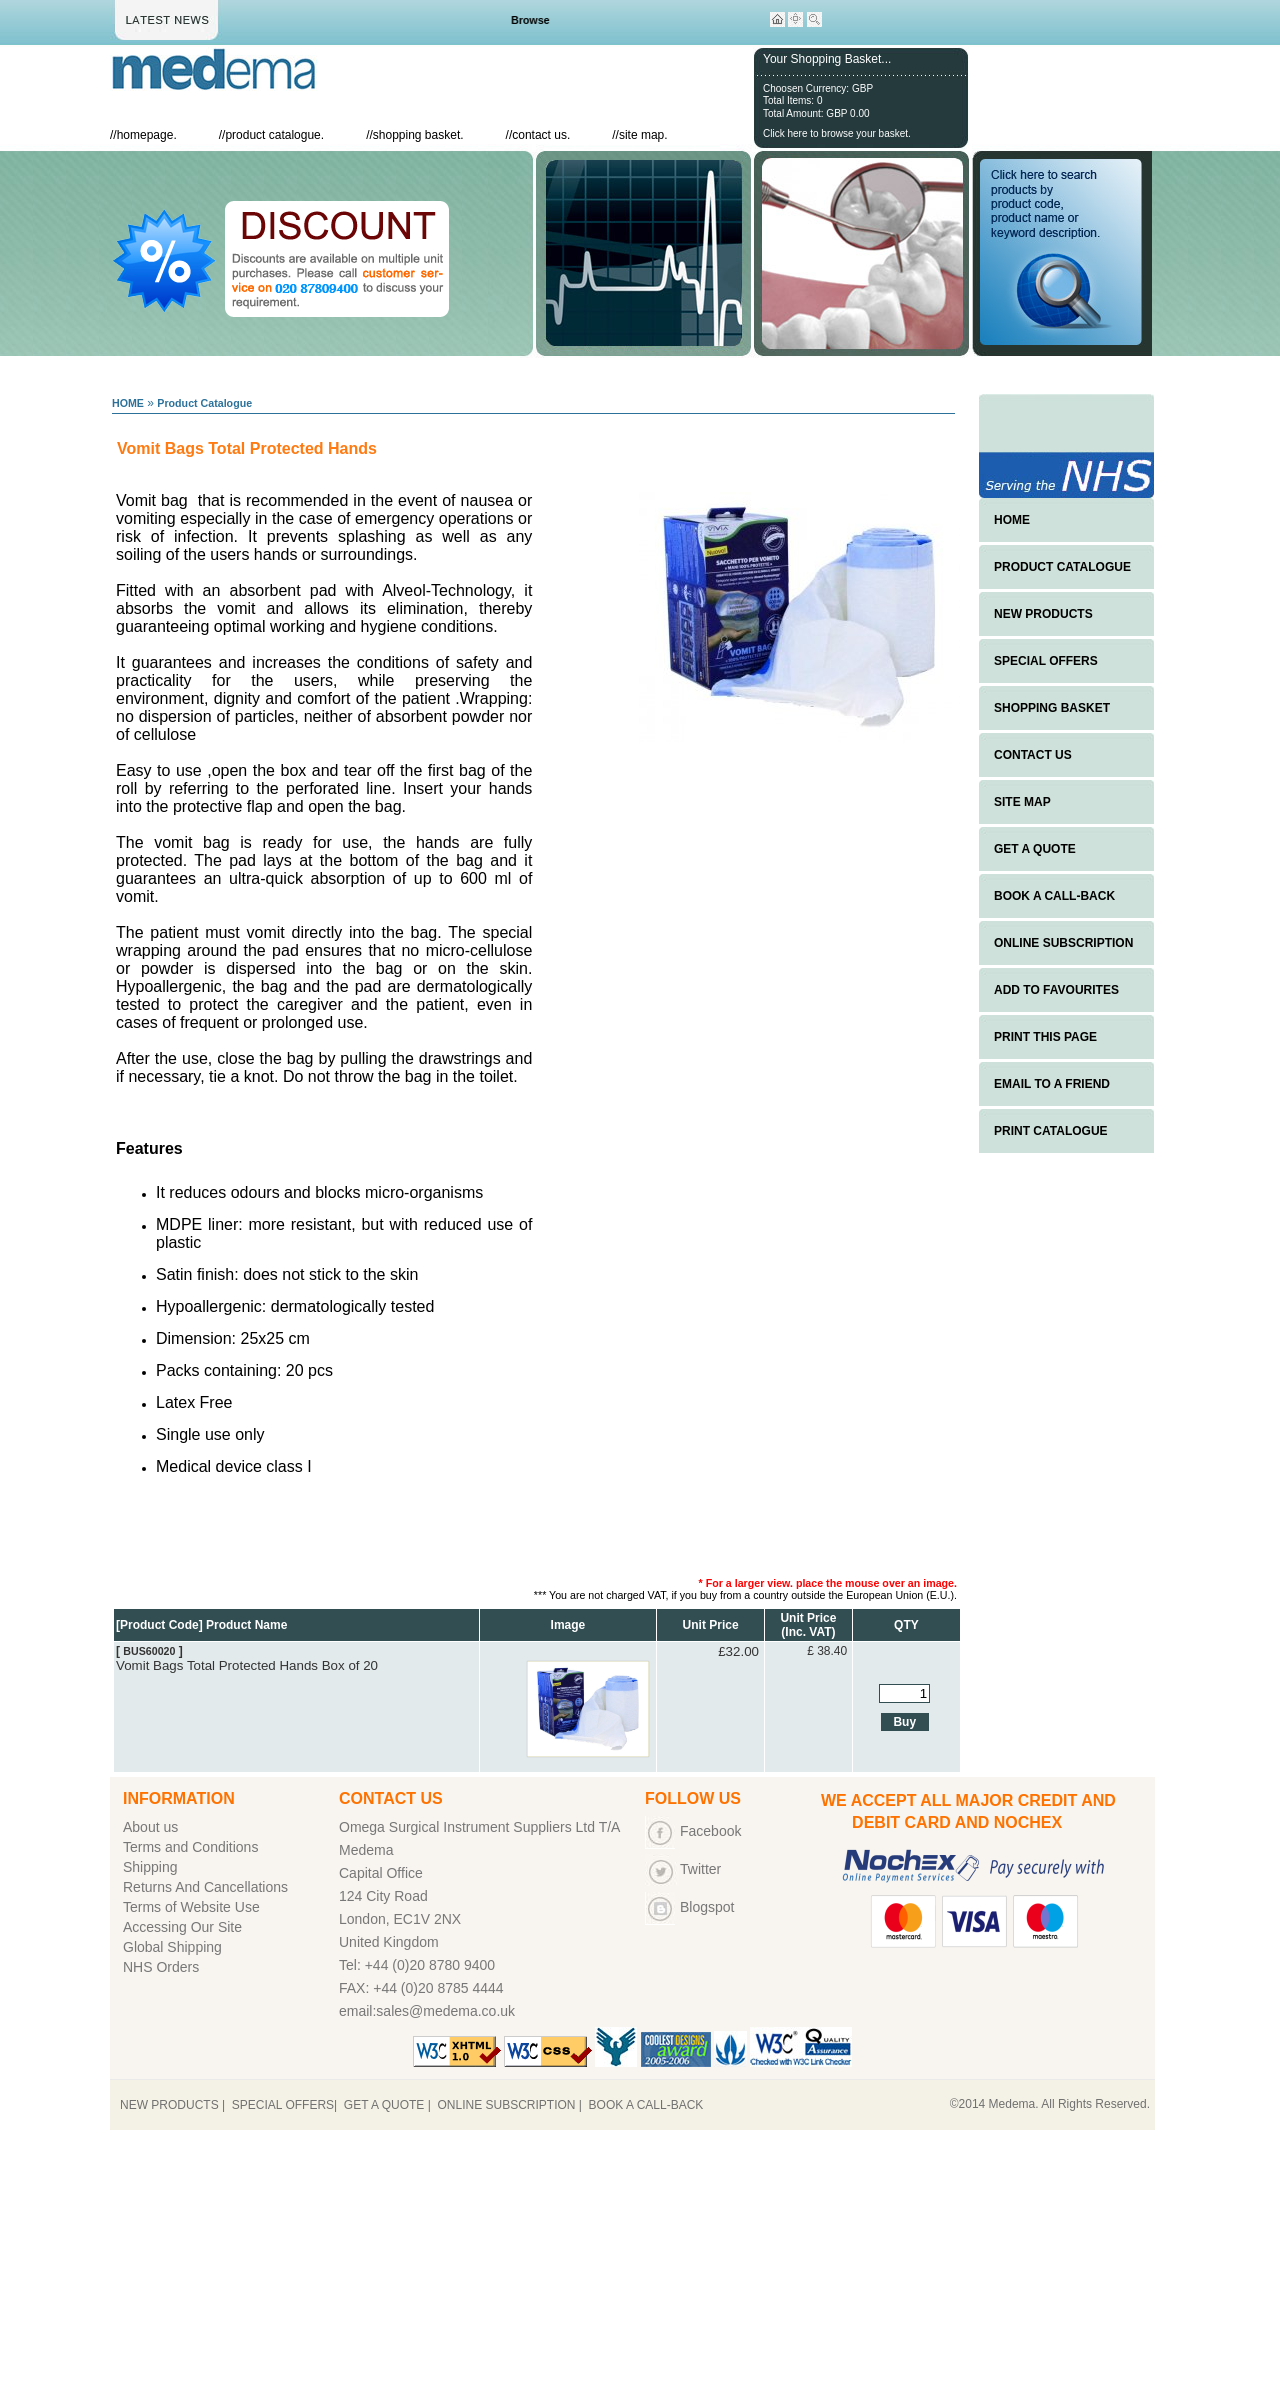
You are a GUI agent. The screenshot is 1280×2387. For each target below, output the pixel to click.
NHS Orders (161, 1967)
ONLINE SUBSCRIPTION (1063, 943)
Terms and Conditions (190, 1847)
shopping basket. (418, 135)
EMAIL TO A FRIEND (1052, 1084)
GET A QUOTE (1035, 849)
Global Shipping (172, 1947)
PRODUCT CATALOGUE (1062, 567)
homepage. (147, 135)
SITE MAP (1022, 802)
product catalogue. (274, 135)
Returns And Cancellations (205, 1887)
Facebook (710, 1831)
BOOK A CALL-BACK (1054, 896)
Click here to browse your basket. (837, 133)
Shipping (150, 1867)
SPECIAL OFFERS (1046, 661)
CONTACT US (1033, 755)
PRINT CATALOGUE (1051, 1131)
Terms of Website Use (191, 1907)
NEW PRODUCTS (1043, 614)
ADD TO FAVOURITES (1056, 990)
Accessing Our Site (182, 1927)
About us (150, 1827)
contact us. (541, 135)
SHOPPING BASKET (1052, 708)
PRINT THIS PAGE (1045, 1037)
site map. (643, 135)
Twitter (700, 1869)
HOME (128, 403)
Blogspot (707, 1907)
